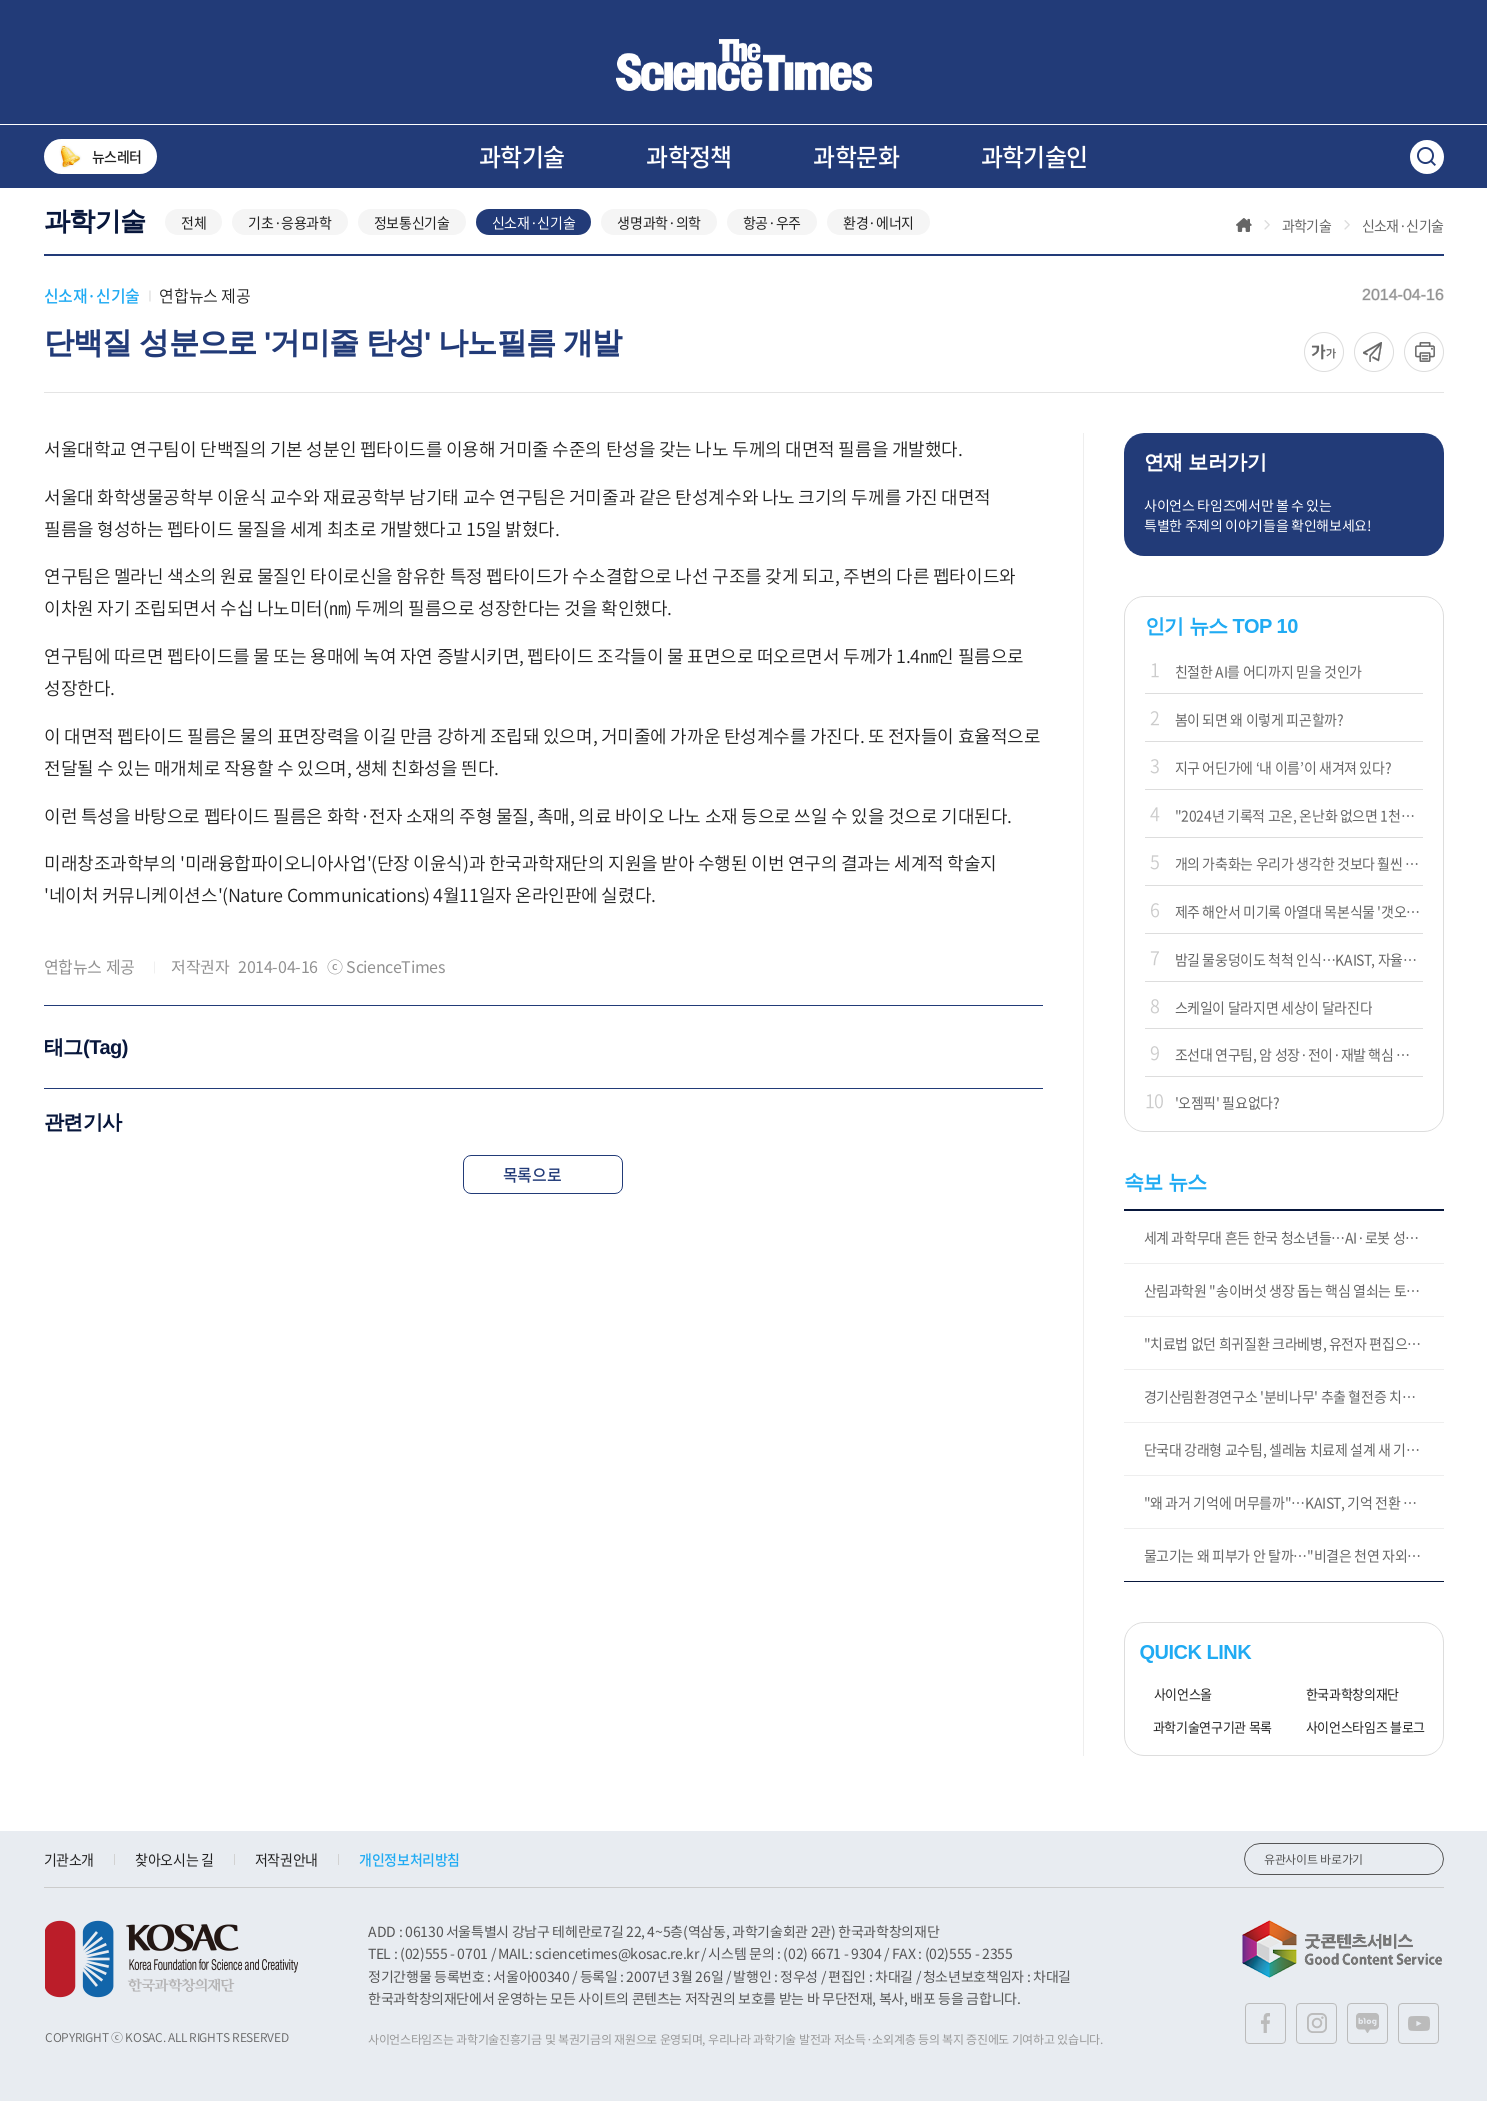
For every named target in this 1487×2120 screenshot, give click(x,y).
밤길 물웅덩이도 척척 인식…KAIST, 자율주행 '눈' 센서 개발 (1299, 978)
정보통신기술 (412, 242)
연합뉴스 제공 (204, 315)
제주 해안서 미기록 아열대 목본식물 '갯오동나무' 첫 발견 (1299, 930)
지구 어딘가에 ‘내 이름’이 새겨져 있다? (1283, 787)
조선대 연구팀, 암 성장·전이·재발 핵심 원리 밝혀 (1299, 1074)
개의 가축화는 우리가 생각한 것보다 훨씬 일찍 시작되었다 (1299, 882)
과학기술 (522, 156)
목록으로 (543, 1193)
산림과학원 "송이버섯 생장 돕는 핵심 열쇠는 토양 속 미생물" (1294, 1310)
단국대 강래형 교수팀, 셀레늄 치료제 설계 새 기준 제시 (1294, 1469)
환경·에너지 (878, 242)
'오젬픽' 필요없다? (1227, 1122)
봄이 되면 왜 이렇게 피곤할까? (1259, 739)
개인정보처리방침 (409, 1879)
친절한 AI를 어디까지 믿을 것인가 (1268, 691)
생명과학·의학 (659, 242)
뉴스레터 (101, 156)
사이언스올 (1176, 1714)
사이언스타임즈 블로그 (1358, 1747)
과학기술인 (1034, 156)
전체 (193, 242)
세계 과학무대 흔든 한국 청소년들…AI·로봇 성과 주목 (1294, 1257)
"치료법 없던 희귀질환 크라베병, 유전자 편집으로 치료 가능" (1294, 1363)
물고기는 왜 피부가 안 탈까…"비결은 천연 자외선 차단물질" (1294, 1575)
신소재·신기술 (534, 242)
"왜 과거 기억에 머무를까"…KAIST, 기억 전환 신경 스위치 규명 (1294, 1522)
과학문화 (856, 156)
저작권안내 (286, 1879)
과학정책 (689, 156)
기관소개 (69, 1879)
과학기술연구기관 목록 (1206, 1747)
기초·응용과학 (290, 242)
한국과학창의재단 (1345, 1714)
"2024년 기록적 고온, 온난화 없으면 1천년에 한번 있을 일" (1299, 835)
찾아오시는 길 (174, 1879)
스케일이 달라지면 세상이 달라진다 (1274, 1026)
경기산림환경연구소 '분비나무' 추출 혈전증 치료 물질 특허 (1294, 1416)
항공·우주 (772, 242)
